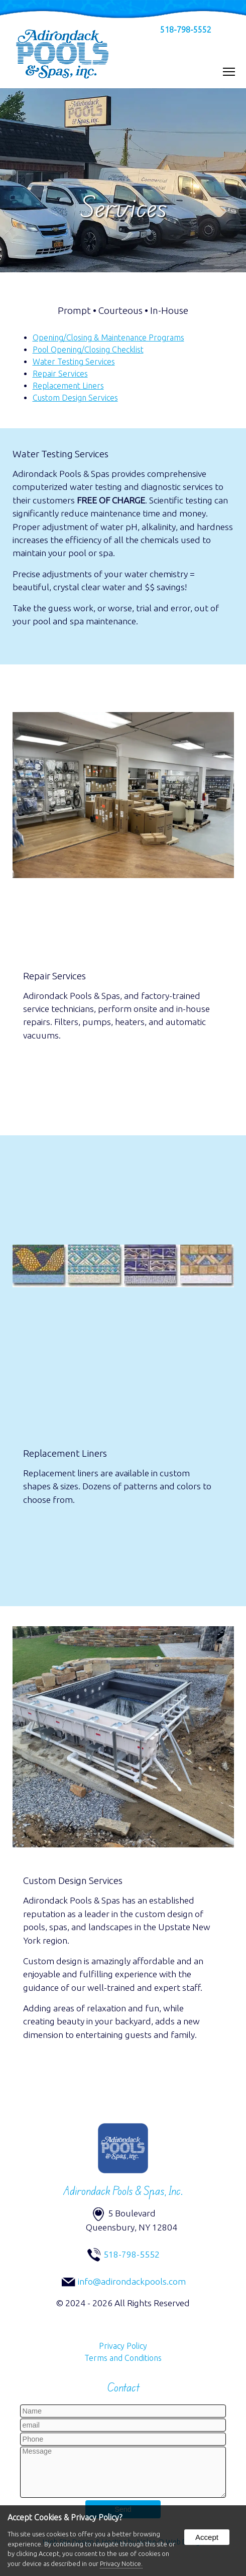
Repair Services (60, 373)
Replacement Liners (68, 385)
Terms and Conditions (123, 2357)
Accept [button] (206, 2537)
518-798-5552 (185, 29)
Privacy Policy (123, 2345)
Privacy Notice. (121, 2563)
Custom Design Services (75, 397)
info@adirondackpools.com (132, 2281)
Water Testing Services (74, 361)
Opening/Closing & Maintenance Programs (108, 337)
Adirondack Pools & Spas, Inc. (123, 2190)
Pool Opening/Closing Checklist (88, 349)
